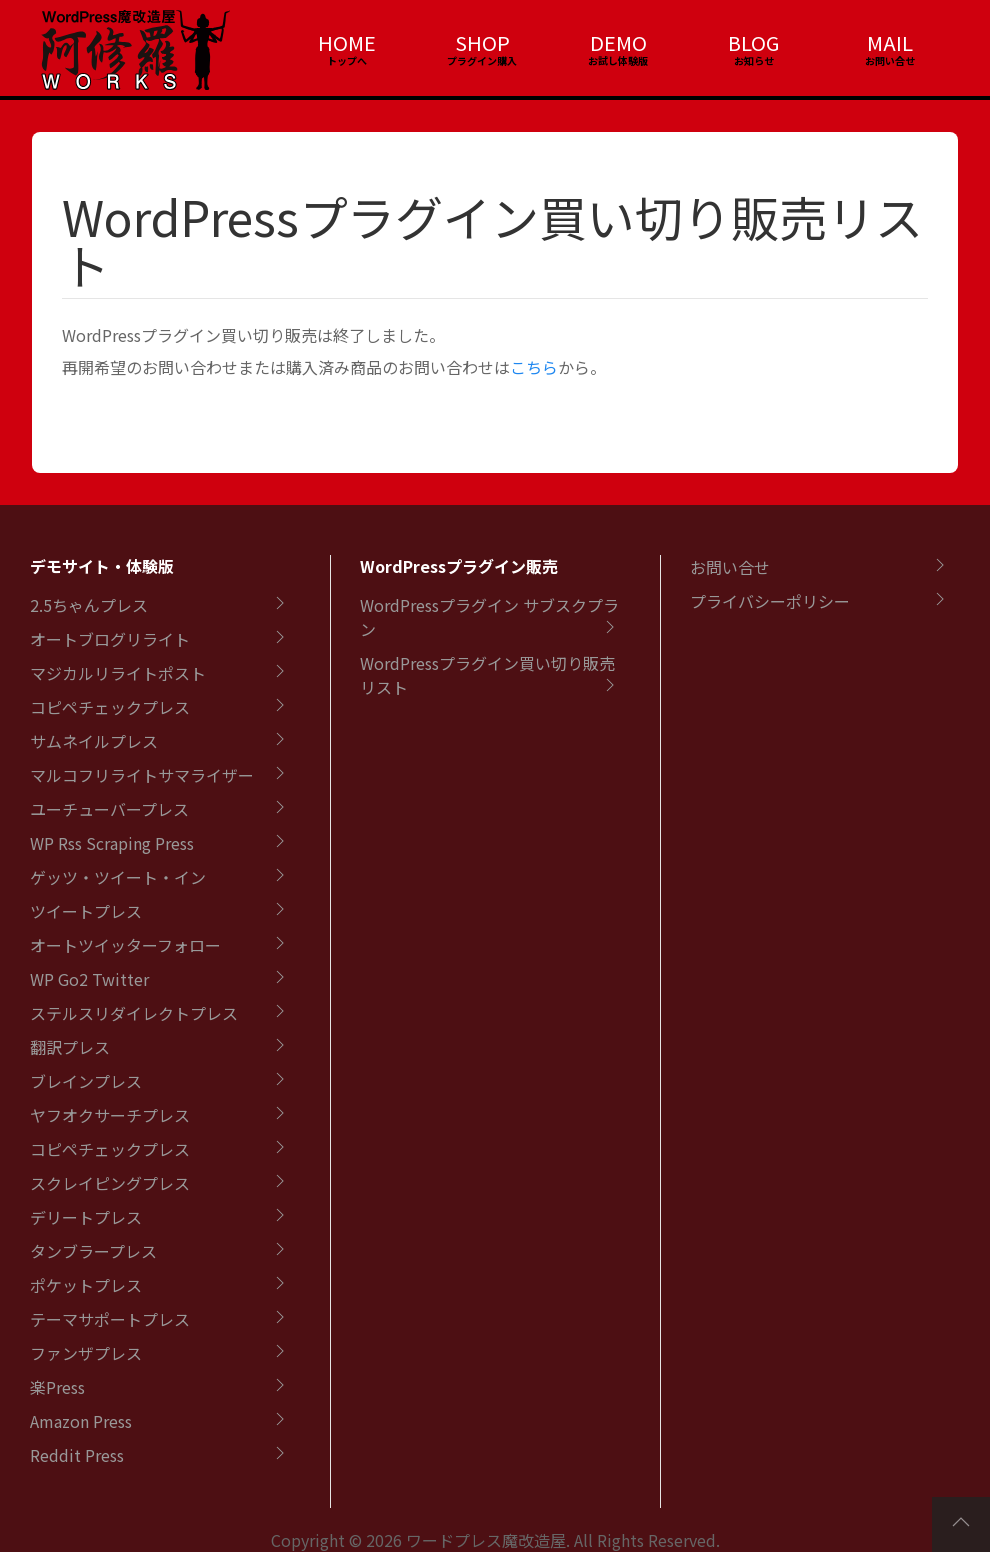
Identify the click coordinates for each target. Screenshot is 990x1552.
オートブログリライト (110, 639)
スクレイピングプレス (110, 1183)
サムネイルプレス (94, 741)
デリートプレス (86, 1217)
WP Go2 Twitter (89, 979)
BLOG (753, 42)
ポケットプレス (86, 1285)
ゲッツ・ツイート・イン (118, 877)
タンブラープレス (93, 1251)
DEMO (618, 42)
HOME (347, 42)
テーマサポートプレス (110, 1319)
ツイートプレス (86, 911)
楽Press (57, 1387)
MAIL (890, 42)
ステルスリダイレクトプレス (134, 1013)
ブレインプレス (86, 1081)
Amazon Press (81, 1421)
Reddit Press (77, 1455)
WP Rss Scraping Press (112, 843)
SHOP (482, 42)
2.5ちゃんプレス (89, 605)
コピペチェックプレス (110, 707)
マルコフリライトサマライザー (142, 775)
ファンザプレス (86, 1353)
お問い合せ (730, 567)
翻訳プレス (70, 1047)
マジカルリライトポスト (118, 673)
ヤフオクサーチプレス (110, 1115)
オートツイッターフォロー (125, 945)
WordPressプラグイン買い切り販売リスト (492, 240)
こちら (534, 367)
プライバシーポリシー (770, 601)
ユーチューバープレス (109, 809)
